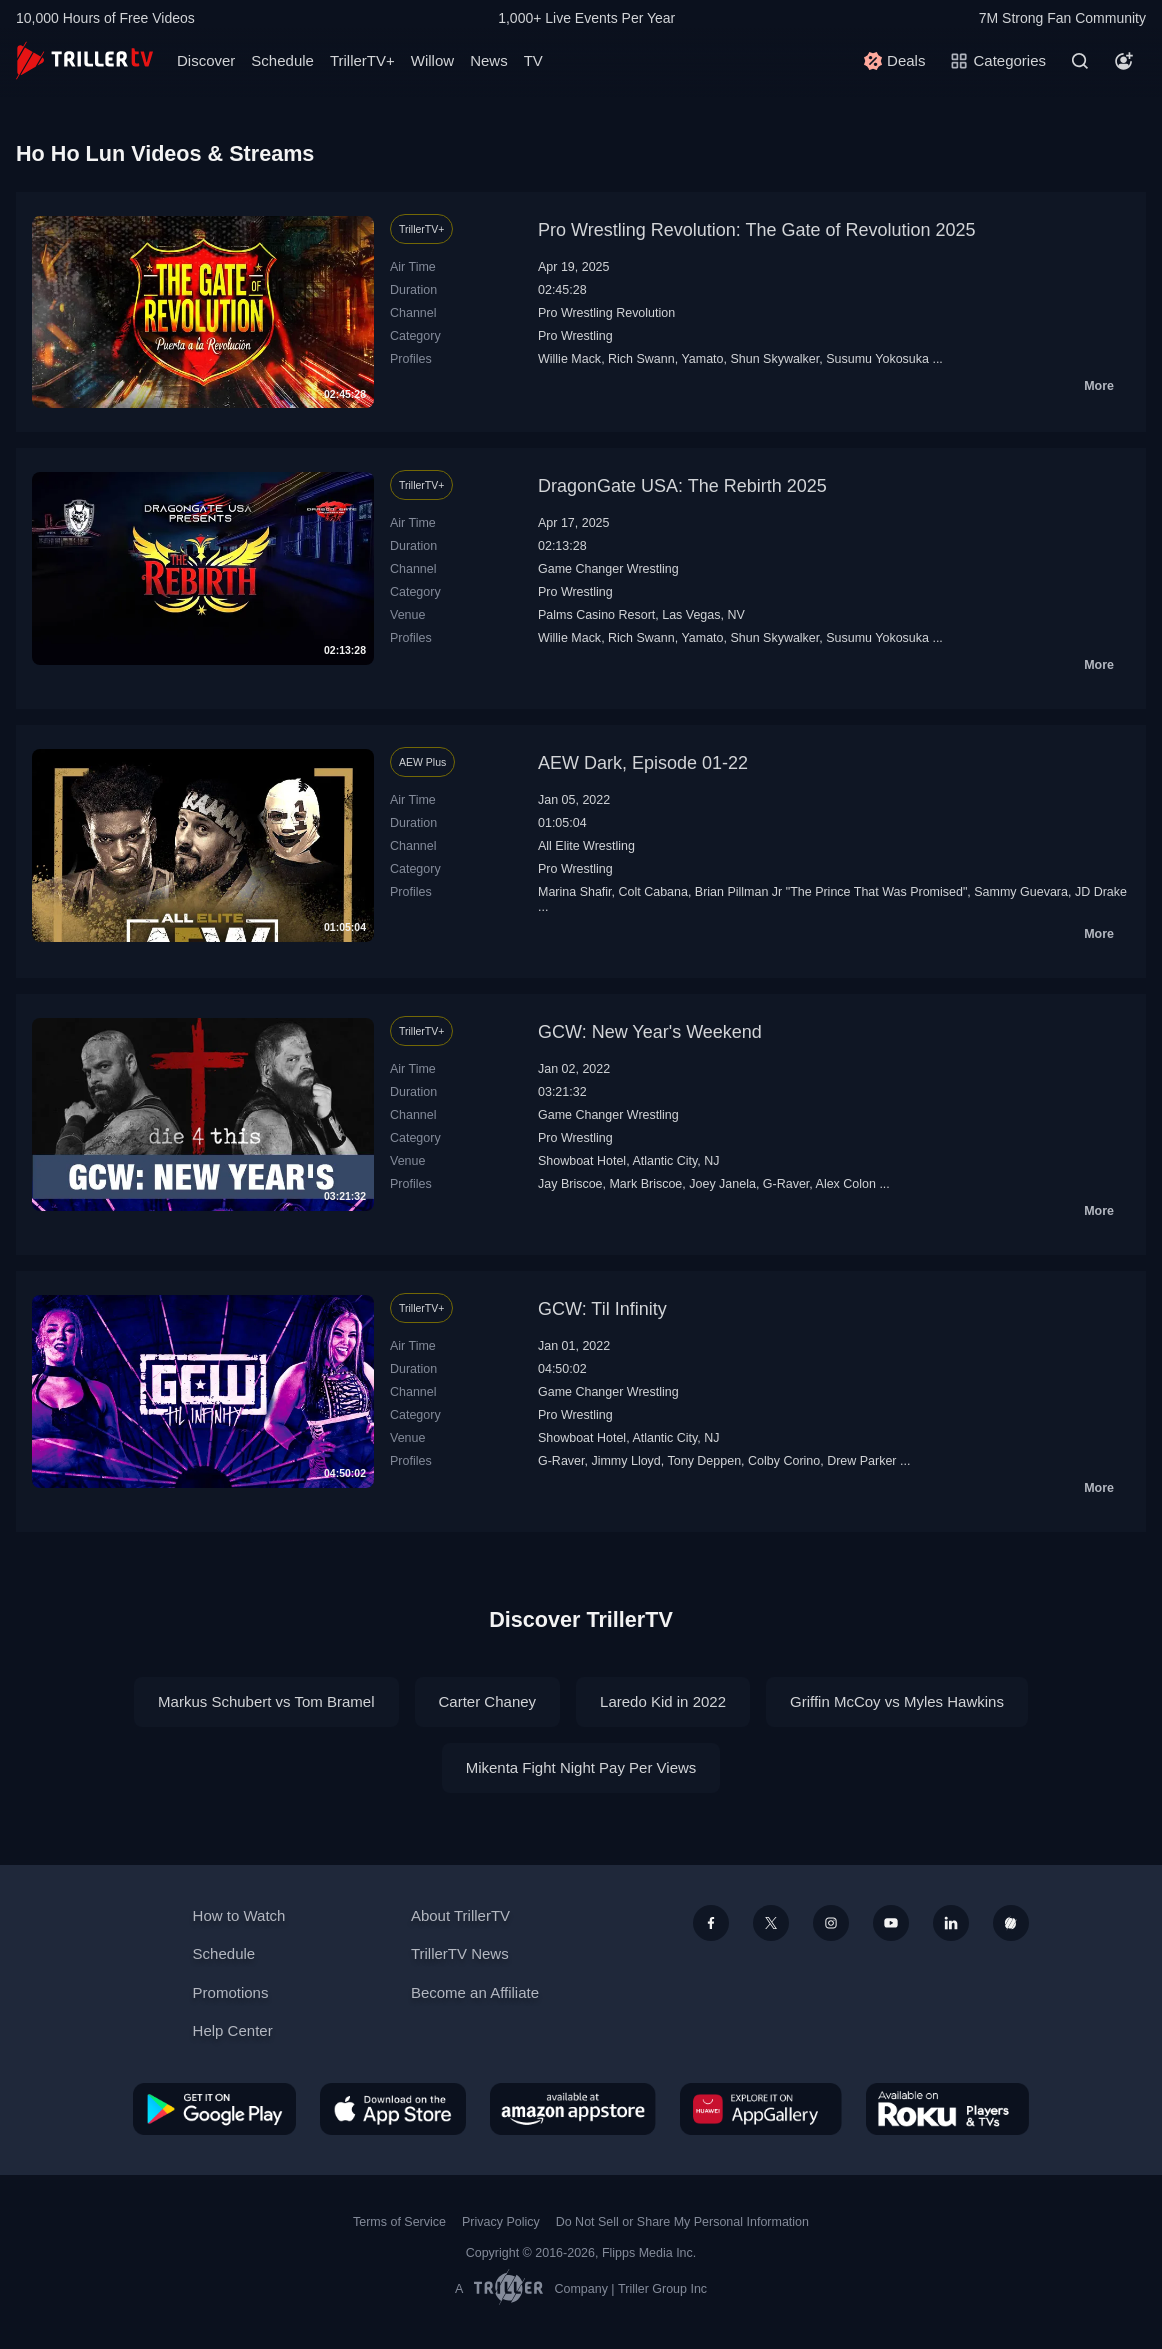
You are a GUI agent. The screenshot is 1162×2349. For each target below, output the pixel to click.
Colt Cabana (653, 892)
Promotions (231, 1992)
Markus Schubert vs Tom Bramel (266, 1701)
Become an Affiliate (475, 1992)
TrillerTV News (460, 1953)
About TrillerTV (460, 1915)
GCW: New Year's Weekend (650, 1032)
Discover (206, 60)
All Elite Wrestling (586, 846)
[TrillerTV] (84, 60)
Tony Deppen (705, 1461)
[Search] (1080, 61)
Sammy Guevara (1021, 892)
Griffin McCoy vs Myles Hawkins (897, 1701)
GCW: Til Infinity (602, 1309)
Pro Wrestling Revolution (606, 313)
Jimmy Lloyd (625, 1461)
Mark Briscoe (645, 1184)
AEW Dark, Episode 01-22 (643, 763)
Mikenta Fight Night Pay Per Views (581, 1767)
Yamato (702, 359)
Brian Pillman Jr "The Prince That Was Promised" (831, 892)
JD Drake (1101, 892)
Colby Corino (784, 1461)
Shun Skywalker (774, 359)
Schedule (282, 60)
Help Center (233, 2030)
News (489, 60)
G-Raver (786, 1184)
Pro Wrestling (575, 336)
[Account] (1124, 61)
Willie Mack (569, 359)
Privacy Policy (501, 2222)
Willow (432, 60)
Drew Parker (861, 1461)
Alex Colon (846, 1184)
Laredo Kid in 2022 (663, 1701)
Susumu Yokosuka (877, 359)
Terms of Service (399, 2222)
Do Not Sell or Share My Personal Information (682, 2222)
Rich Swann (641, 359)
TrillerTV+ (362, 60)
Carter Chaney (488, 1701)
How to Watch (239, 1915)
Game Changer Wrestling (608, 569)
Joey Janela (722, 1184)
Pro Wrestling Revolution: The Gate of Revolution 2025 (757, 230)
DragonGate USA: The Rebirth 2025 (682, 486)
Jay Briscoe (570, 1184)
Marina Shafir (575, 892)
